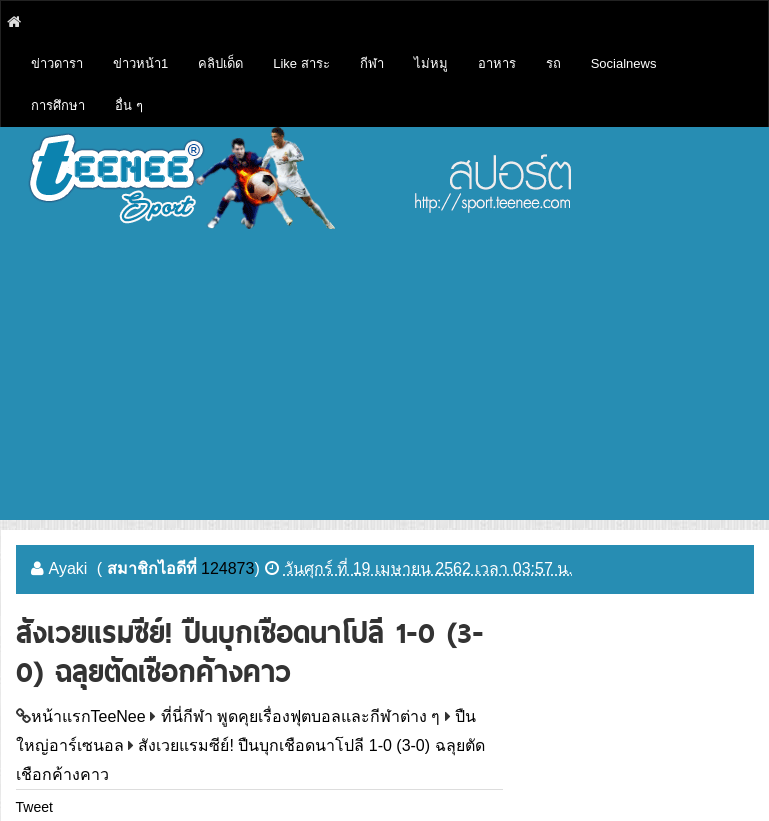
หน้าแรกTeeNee (88, 716)
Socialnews (624, 63)
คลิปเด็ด (220, 63)
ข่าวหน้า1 (140, 63)
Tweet (34, 807)
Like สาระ (301, 63)
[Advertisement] (385, 380)
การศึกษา (58, 105)
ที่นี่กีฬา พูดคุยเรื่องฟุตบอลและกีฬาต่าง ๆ (301, 716)
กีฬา (372, 63)
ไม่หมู (431, 63)
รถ (553, 63)
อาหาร (497, 63)
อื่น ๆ (129, 105)
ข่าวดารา (57, 63)
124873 (227, 568)
